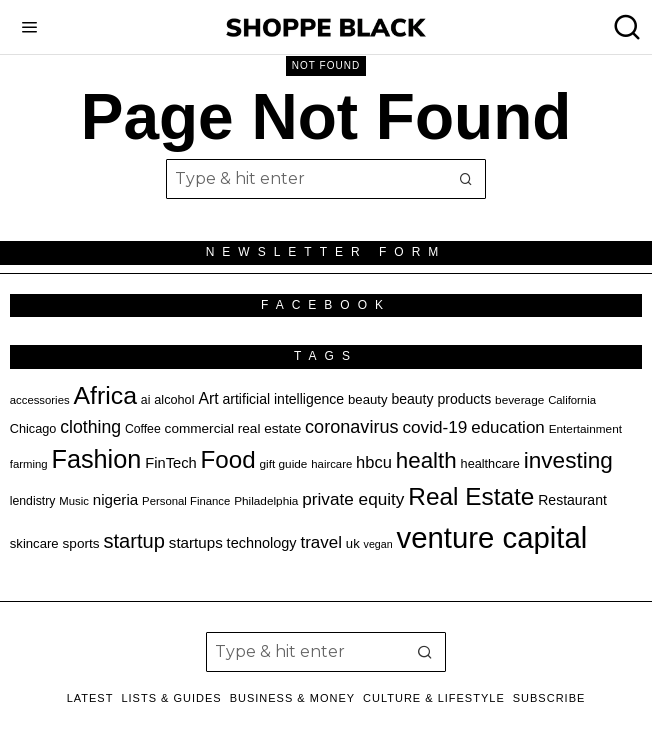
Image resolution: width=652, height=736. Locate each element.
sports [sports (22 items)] (81, 543)
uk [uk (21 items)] (353, 543)
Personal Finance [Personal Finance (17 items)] (186, 501)
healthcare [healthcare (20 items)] (490, 464)
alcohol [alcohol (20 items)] (174, 400)
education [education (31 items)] (508, 427)
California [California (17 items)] (572, 400)
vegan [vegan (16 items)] (378, 544)
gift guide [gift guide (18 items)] (284, 463)
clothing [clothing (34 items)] (90, 427)
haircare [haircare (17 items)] (331, 464)
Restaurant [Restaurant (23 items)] (572, 500)
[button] (466, 179)
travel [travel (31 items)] (320, 542)
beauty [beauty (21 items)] (367, 399)
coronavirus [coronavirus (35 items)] (351, 427)
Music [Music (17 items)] (74, 501)
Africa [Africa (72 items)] (104, 395)
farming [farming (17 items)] (29, 464)
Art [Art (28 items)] (208, 398)
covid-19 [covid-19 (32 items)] (434, 427)
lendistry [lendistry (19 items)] (33, 501)
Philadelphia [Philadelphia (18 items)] (266, 500)
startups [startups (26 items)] (196, 542)
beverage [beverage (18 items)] (519, 399)
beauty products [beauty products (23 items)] (441, 399)
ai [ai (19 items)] (146, 400)
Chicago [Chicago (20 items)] (33, 429)
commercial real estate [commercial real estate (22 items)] (233, 428)
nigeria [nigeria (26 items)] (116, 499)
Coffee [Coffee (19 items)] (143, 429)
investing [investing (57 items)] (568, 460)
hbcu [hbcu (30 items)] (374, 462)
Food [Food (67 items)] (228, 459)
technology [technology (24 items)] (262, 543)
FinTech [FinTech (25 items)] (170, 463)
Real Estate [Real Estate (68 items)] (471, 496)
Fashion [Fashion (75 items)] (96, 459)
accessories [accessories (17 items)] (40, 400)
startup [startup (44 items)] (133, 541)
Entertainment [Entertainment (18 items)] (585, 428)
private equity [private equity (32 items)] (353, 499)
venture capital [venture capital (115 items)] (492, 537)
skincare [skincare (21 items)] (34, 543)
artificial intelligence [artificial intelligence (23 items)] (284, 399)
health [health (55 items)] (426, 460)
